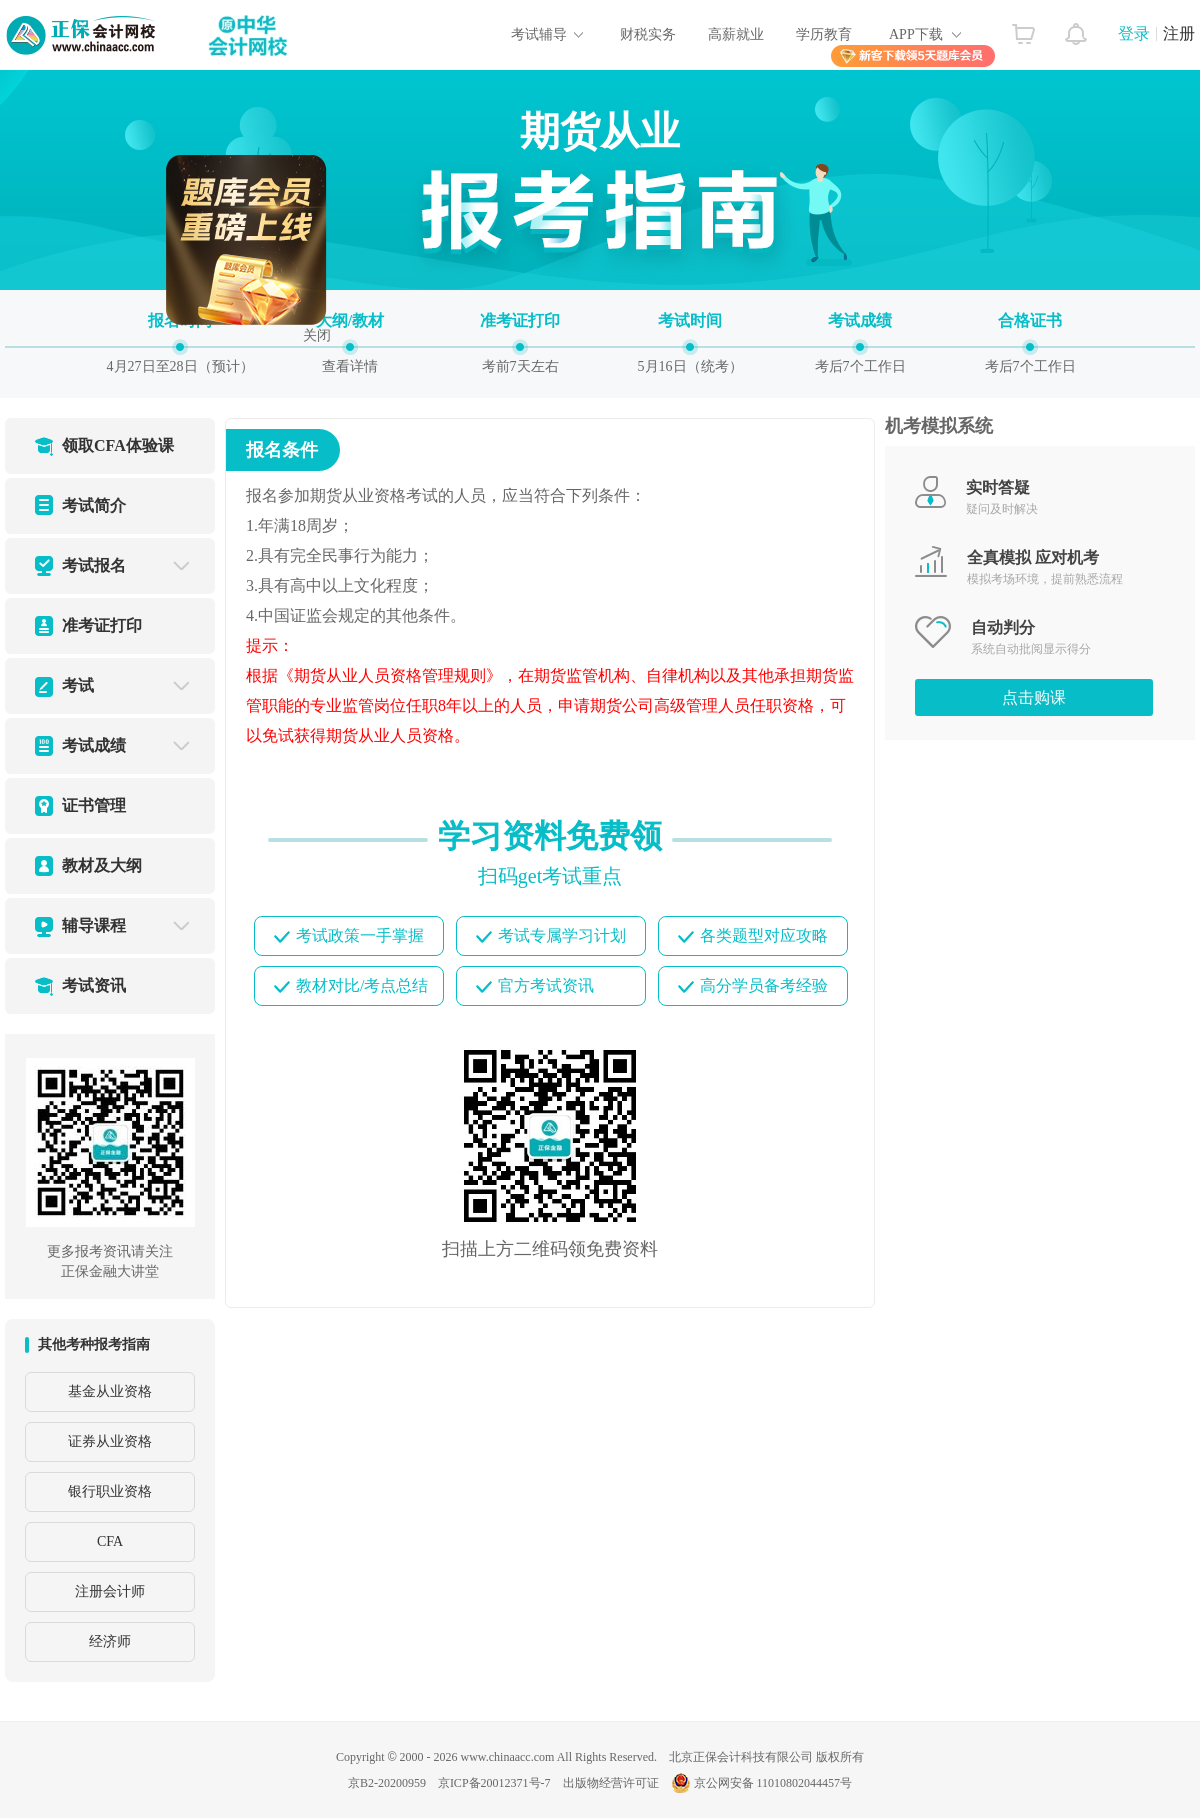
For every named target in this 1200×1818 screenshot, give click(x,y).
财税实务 (648, 34)
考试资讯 (94, 985)
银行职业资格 (110, 1491)
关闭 (323, 329)
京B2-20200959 (387, 1783)
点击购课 (1034, 697)
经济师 (110, 1641)
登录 (1134, 33)
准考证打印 (102, 625)
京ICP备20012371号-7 (494, 1783)
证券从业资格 (110, 1441)
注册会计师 (110, 1591)
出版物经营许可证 (611, 1783)
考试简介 (94, 505)
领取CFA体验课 (118, 445)
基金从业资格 (110, 1391)
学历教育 (824, 34)
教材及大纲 (102, 865)
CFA (110, 1541)
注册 (1179, 33)
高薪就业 (736, 34)
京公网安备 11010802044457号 (762, 1783)
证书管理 (94, 805)
